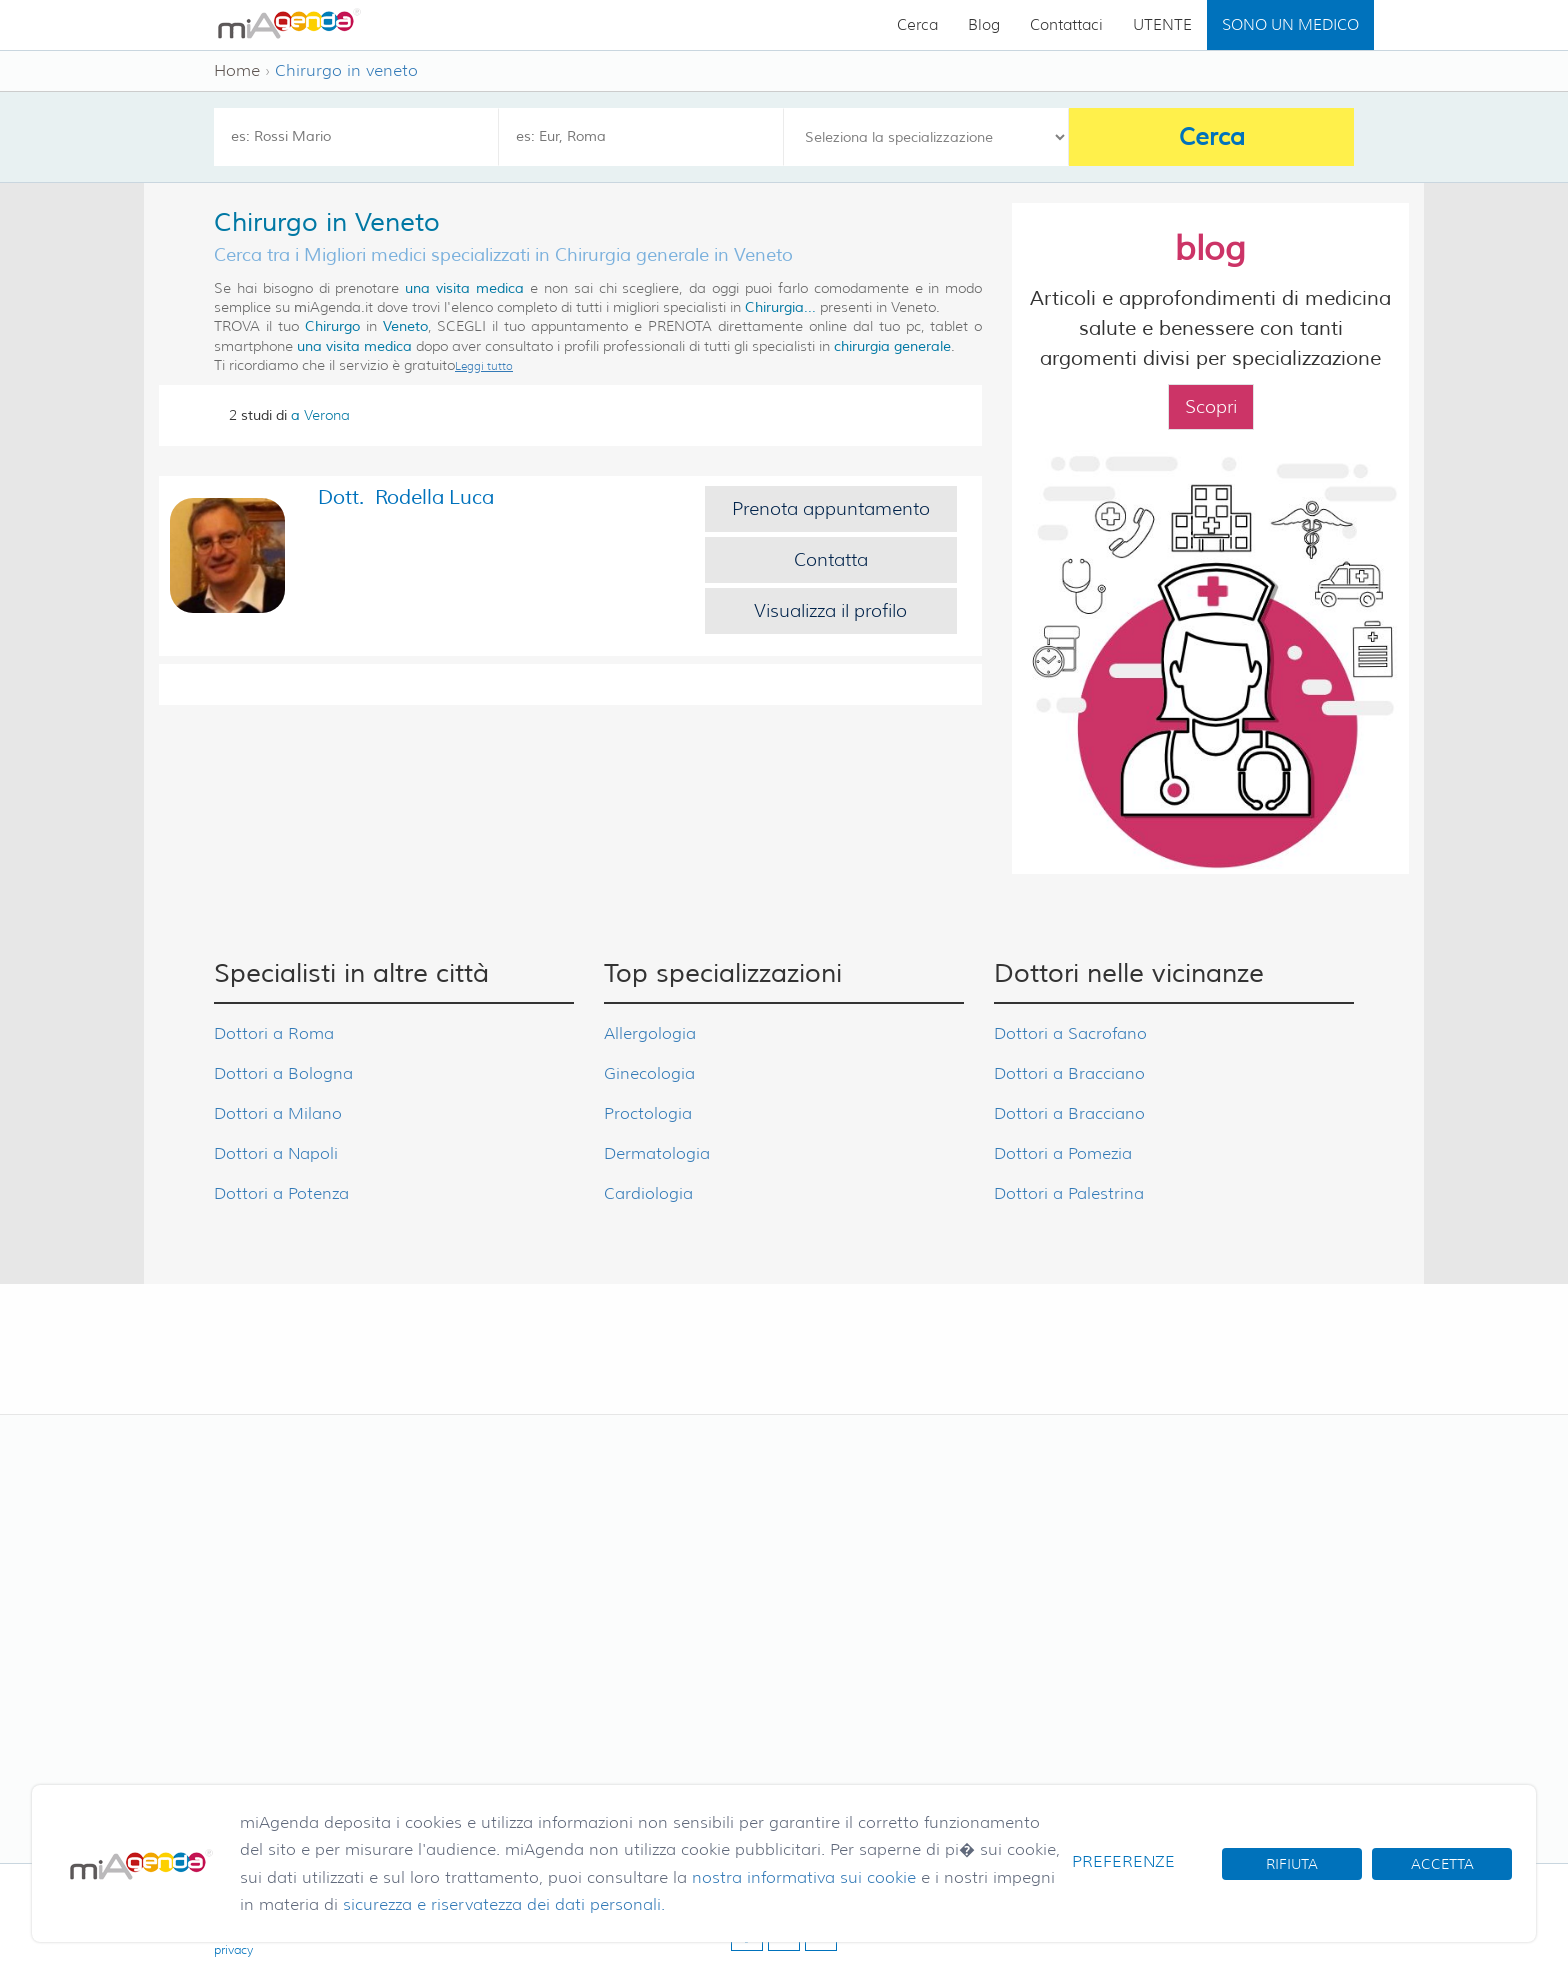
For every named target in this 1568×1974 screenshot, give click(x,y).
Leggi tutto (484, 366)
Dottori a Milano (278, 1113)
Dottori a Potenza (281, 1193)
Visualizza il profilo (830, 611)
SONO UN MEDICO (1290, 25)
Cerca (917, 25)
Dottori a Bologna (283, 1073)
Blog (984, 25)
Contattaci (1066, 25)
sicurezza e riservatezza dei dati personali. (504, 1904)
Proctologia (648, 1113)
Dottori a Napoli (276, 1153)
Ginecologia (649, 1073)
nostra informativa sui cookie (804, 1877)
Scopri (1211, 407)
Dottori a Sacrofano (1070, 1033)
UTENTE (1162, 25)
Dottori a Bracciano (1069, 1073)
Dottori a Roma (274, 1033)
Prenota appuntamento (831, 509)
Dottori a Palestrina (1069, 1193)
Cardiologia (648, 1193)
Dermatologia (657, 1153)
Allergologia (650, 1033)
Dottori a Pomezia (1063, 1153)
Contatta (831, 560)
